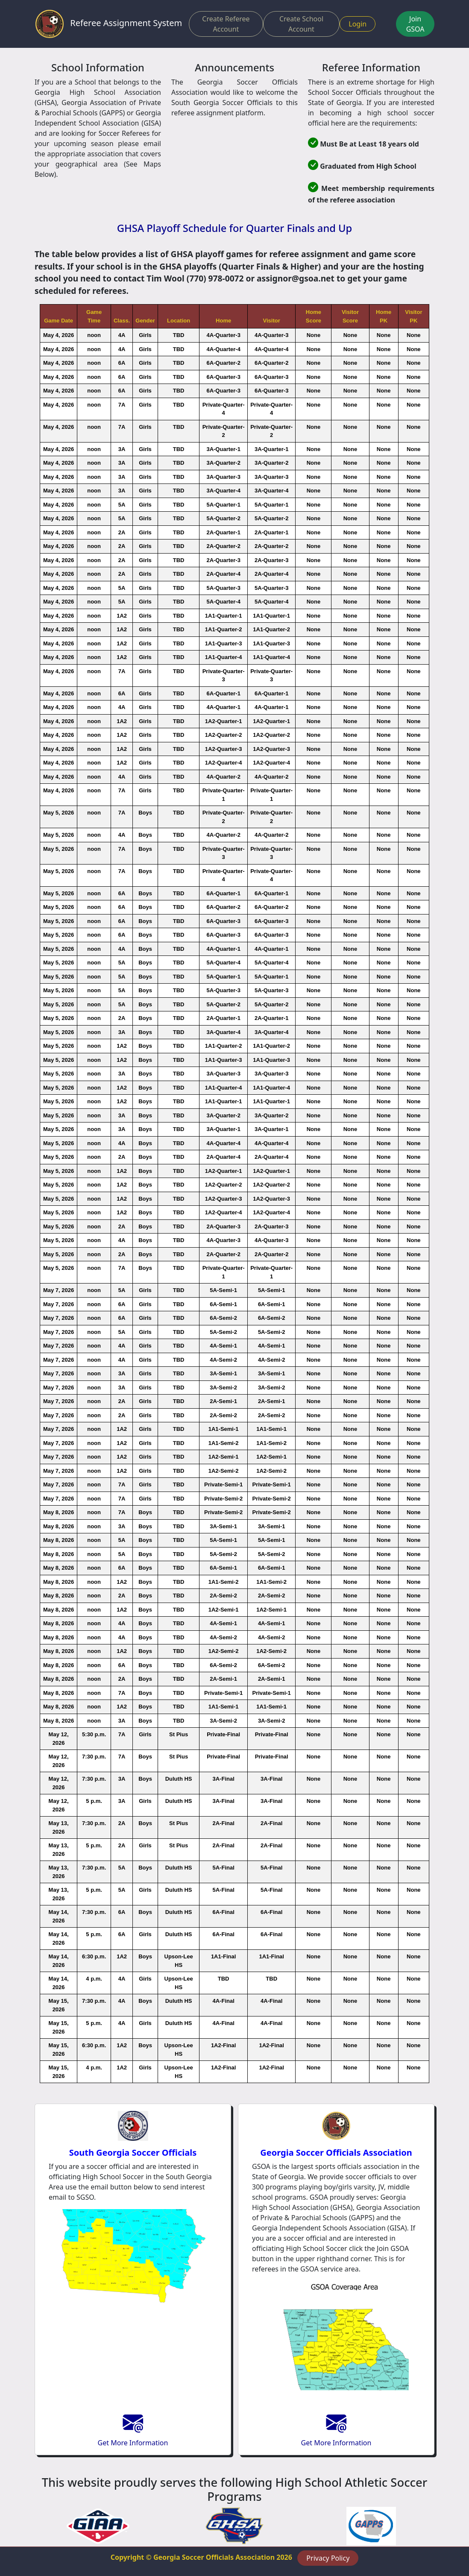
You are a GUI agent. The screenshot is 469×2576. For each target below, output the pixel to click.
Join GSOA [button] (415, 24)
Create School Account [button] (301, 24)
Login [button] (357, 24)
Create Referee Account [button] (225, 24)
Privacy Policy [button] (327, 2558)
